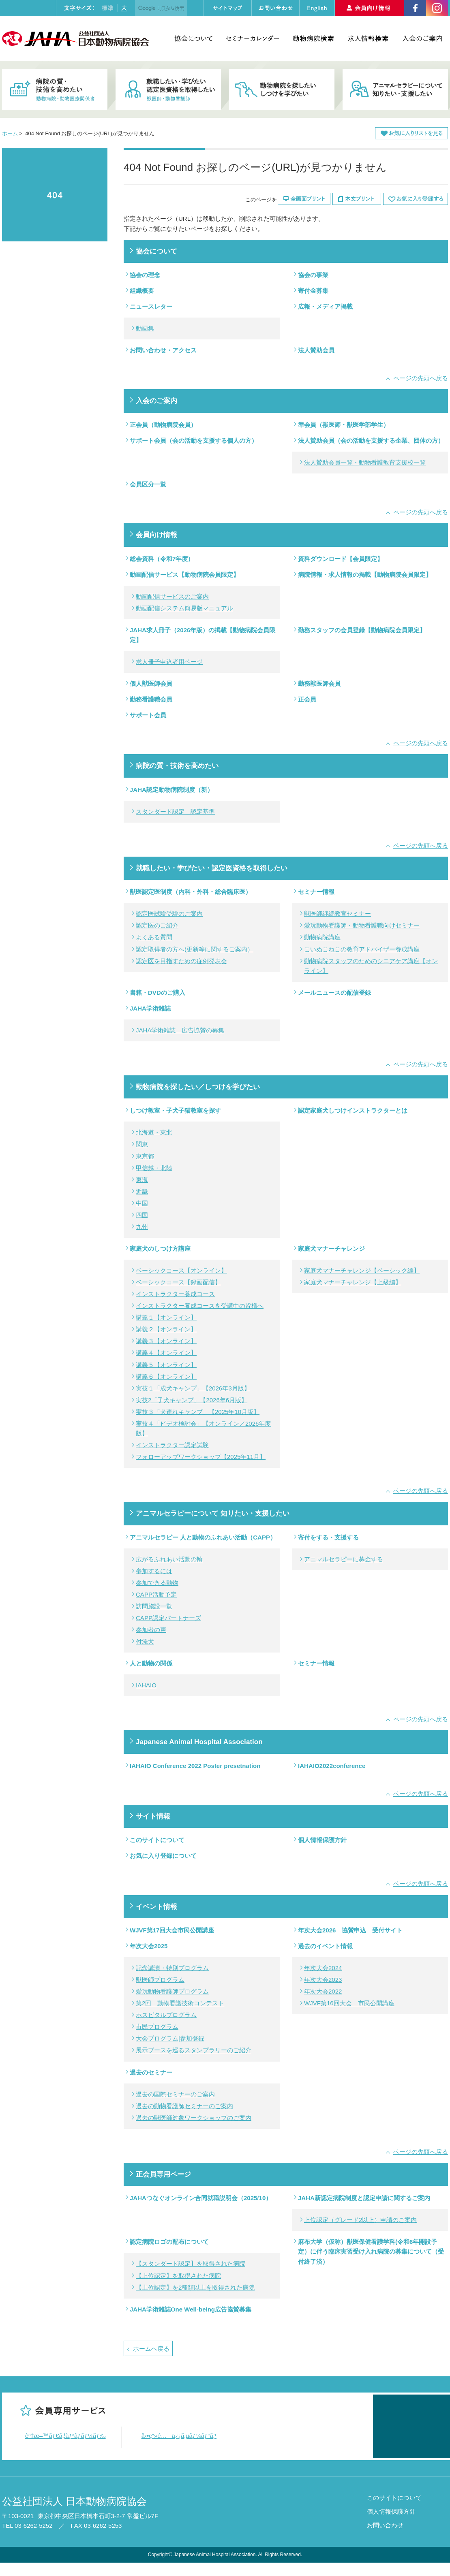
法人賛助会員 (316, 350)
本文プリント (356, 199)
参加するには (154, 1570)
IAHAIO (146, 1685)
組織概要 (142, 290)
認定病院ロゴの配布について (169, 2241)
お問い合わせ (385, 2538)
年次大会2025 (148, 1946)
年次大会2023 (323, 1979)
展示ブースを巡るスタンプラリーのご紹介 (193, 2050)
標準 (107, 8)
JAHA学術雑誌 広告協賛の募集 (180, 1030)
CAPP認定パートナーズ (168, 1617)
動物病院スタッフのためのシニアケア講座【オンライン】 (371, 965)
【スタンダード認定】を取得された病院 (190, 2263)
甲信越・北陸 (154, 1167)
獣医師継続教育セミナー (337, 913)
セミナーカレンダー (252, 38)
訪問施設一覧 (154, 1606)
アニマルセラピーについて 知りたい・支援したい (212, 1513)
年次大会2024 (323, 1967)
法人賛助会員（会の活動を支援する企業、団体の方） (371, 440)
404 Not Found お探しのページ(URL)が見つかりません (54, 194)
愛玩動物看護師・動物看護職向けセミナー (362, 925)
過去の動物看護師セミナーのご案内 (184, 2106)
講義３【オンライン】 (166, 1340)
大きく (124, 8)
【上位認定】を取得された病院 (178, 2275)
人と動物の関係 (151, 1663)
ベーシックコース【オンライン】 (181, 1270)
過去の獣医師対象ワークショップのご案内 (193, 2117)
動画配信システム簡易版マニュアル (184, 608)
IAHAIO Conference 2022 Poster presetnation (195, 1765)
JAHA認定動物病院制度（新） (171, 789)
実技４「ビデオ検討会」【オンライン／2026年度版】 (203, 1428)
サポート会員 (148, 715)
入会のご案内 (422, 38)
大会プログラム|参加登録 (170, 2038)
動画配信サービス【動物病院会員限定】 (184, 574)
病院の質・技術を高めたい (177, 765)
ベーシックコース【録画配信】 (178, 1282)
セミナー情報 (316, 891)
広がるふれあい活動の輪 (169, 1559)
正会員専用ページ (163, 2174)
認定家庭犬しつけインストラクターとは (352, 1110)
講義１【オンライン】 (166, 1317)
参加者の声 (151, 1629)
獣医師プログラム (160, 1979)
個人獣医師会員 (151, 683)
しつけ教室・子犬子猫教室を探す (175, 1110)
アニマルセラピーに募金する (343, 1559)
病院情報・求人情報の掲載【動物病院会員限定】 (365, 574)
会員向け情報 (156, 535)
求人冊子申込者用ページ (169, 661)
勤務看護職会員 (151, 699)
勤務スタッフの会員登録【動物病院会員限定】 (362, 630)
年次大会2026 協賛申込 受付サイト (350, 1930)
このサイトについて (157, 1839)
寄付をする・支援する (328, 1537)
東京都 (145, 1156)
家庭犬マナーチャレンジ (331, 1248)
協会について (193, 38)
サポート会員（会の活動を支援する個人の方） (193, 440)
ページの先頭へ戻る (420, 378)
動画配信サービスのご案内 (172, 596)
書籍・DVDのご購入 (157, 992)
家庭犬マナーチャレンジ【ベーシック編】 (362, 1270)
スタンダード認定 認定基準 (175, 811)
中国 (142, 1203)
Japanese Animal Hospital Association (199, 1742)
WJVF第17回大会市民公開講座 (172, 1930)
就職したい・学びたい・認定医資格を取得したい (211, 868)
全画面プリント (304, 199)
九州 (142, 1226)
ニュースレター (151, 306)
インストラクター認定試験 (172, 1445)
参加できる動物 (157, 1582)
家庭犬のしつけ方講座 (160, 1248)
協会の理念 (145, 274)
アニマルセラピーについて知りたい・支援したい (395, 89)
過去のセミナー (151, 2072)
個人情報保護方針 (322, 1839)
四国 (142, 1214)
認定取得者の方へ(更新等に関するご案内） (194, 949)
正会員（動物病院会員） (163, 424)
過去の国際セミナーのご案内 (175, 2094)
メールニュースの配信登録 (334, 992)
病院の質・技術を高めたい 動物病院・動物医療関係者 (54, 89)
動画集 (145, 328)
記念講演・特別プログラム (172, 1967)
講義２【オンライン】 (166, 1329)
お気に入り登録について (163, 1855)
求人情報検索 (368, 38)
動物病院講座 (322, 937)
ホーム (10, 133)
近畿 (142, 1191)
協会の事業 (313, 274)
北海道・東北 (154, 1132)
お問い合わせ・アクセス (163, 350)
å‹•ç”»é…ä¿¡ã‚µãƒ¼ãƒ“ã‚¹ (179, 2435)
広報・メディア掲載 (325, 306)
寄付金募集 (313, 290)
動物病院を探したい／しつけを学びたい (198, 1087)
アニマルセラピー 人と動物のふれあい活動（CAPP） (203, 1537)
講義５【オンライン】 (166, 1364)
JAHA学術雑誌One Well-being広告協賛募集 (190, 2309)
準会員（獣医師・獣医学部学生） (343, 424)
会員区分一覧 (148, 484)
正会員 (307, 699)
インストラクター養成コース (175, 1293)
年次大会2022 (323, 1991)
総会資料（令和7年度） (162, 558)
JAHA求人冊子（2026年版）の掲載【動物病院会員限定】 (202, 635)
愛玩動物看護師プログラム (172, 1991)
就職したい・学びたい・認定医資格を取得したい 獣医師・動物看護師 (168, 89)
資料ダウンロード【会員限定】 (340, 558)
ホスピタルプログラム (166, 2014)
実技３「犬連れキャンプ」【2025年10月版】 (197, 1411)
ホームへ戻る (151, 2348)
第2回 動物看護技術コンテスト (180, 2003)
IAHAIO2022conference (331, 1765)
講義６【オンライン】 (166, 1376)
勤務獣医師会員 (319, 683)
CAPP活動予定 (156, 1594)
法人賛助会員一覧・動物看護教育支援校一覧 (365, 462)
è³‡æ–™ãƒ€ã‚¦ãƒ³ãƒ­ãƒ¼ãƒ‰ (65, 2435)
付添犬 (145, 1641)
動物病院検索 (313, 38)
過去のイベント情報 (325, 1946)
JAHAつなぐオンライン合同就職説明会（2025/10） (201, 2197)
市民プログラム (157, 2026)
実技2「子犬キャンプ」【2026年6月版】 (191, 1400)
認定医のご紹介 (157, 925)
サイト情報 (153, 1816)
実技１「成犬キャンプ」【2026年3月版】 (193, 1388)
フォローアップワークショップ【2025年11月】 (201, 1456)
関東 (142, 1144)
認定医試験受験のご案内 (169, 913)
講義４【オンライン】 (166, 1352)
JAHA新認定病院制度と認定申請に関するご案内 (364, 2197)
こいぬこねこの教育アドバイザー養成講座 (362, 949)
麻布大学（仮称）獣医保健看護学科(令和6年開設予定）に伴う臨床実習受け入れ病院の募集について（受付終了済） (371, 2251)
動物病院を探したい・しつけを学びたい (281, 89)
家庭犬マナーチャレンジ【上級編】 (352, 1282)
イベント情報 (156, 1906)
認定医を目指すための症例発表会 (181, 960)
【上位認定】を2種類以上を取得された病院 (195, 2287)
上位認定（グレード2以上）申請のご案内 (360, 2219)
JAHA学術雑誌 (150, 1008)
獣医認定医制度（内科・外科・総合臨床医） (190, 891)
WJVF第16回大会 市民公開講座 (349, 2003)
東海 (142, 1179)
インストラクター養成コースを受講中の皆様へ (200, 1305)
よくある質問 (154, 937)
